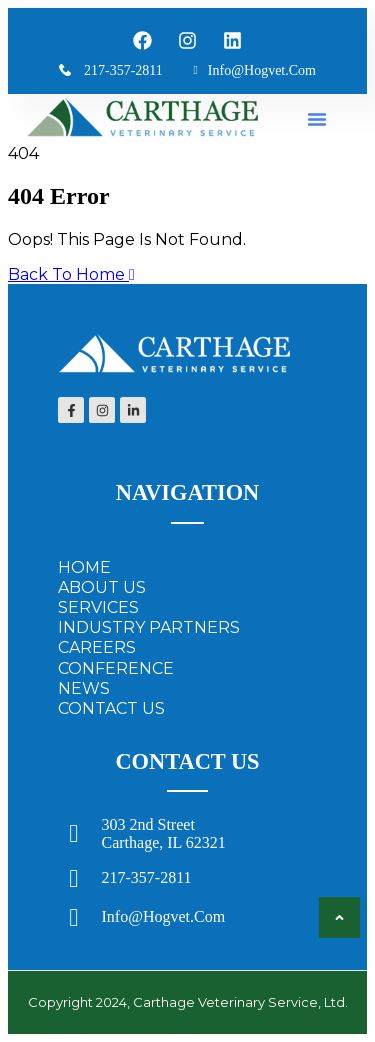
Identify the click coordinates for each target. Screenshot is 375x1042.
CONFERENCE (116, 668)
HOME (84, 567)
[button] (317, 119)
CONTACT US (111, 708)
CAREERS (97, 647)
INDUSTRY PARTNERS (149, 627)
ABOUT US (102, 587)
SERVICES (98, 607)
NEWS (84, 688)
